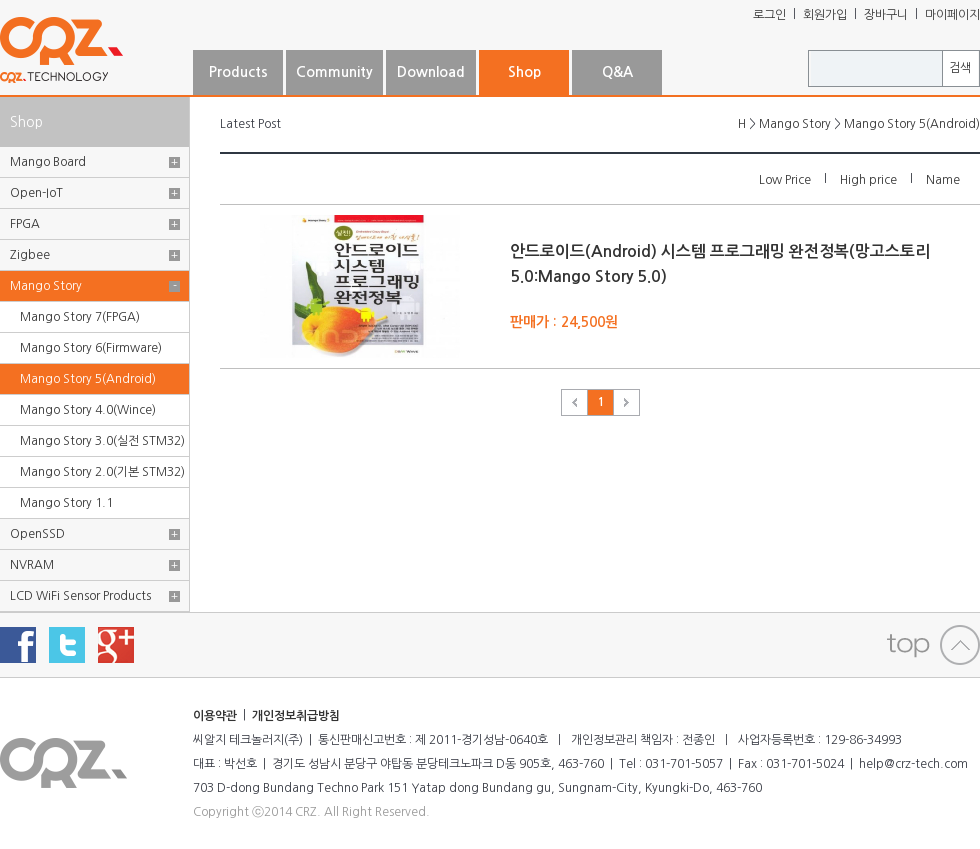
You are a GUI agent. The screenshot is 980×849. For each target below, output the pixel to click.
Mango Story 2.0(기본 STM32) (102, 472)
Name (943, 180)
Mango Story (46, 286)
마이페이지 (952, 15)
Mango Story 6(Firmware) (91, 348)
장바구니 (886, 15)
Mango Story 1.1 (66, 503)
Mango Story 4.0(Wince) (88, 410)
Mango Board (48, 162)
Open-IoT (36, 193)
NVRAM (32, 565)
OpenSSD (37, 534)
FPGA (25, 224)
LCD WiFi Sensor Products (80, 596)
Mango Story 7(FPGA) (80, 317)
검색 (960, 68)
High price (868, 180)
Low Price (785, 180)
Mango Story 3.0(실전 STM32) (102, 441)
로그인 (769, 15)
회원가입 (825, 15)
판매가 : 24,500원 (564, 322)
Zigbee (30, 255)
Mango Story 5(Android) (88, 379)
